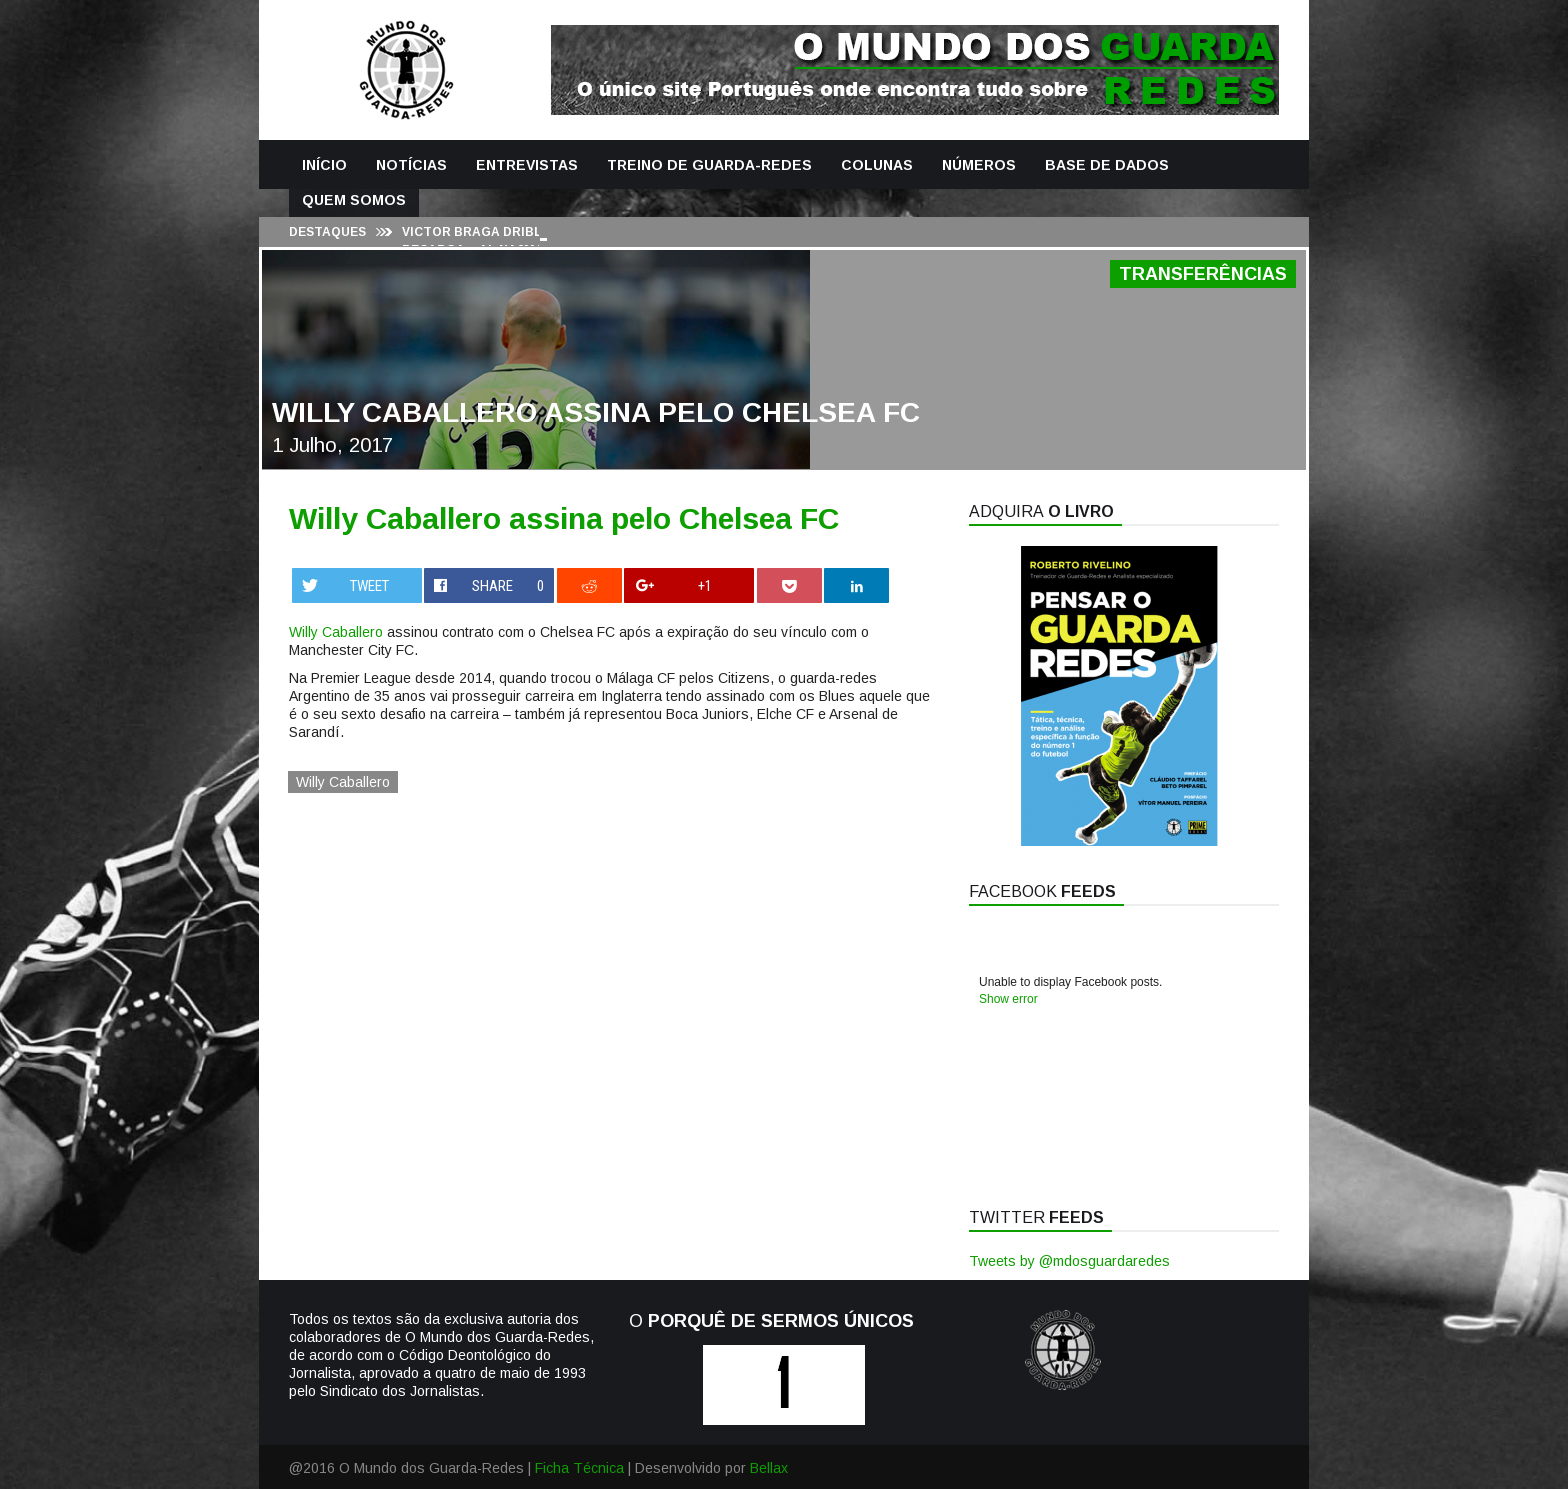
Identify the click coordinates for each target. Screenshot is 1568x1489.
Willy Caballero (336, 632)
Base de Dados (1107, 165)
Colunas (877, 165)
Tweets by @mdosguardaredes (1069, 1261)
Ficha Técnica (579, 1468)
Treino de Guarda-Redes (709, 165)
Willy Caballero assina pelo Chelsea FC (564, 518)
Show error (1008, 999)
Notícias (411, 165)
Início (324, 165)
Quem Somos (354, 200)
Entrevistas (527, 165)
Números (979, 165)
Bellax (769, 1468)
